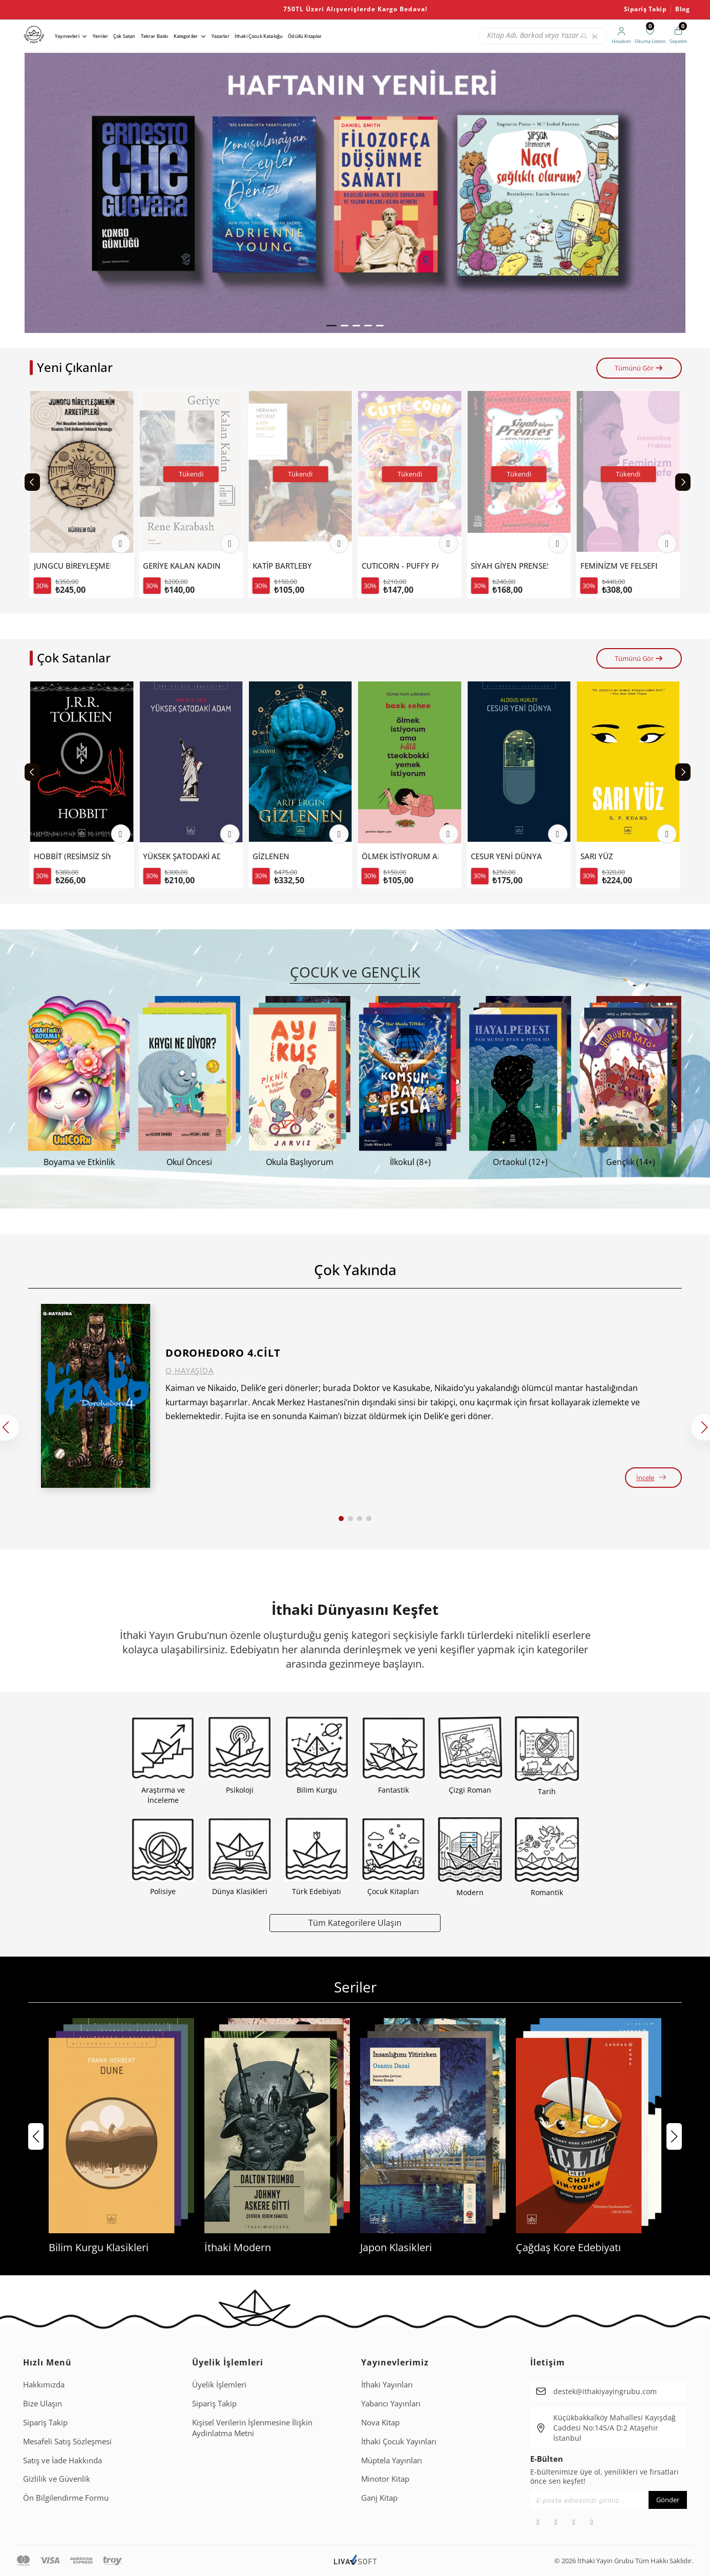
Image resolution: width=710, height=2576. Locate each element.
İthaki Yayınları (387, 2384)
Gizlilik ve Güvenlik (56, 2479)
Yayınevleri (67, 36)
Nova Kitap (380, 2422)
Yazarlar (220, 36)
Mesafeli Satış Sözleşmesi (67, 2441)
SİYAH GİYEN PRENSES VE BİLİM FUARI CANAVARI (618, 566)
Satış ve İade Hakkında (62, 2460)
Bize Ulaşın (42, 2403)
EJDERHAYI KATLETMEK (72, 566)
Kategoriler (186, 36)
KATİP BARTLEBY (391, 566)
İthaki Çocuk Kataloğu (259, 36)
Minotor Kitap (385, 2479)
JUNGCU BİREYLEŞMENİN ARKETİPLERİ (181, 566)
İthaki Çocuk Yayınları (398, 2441)
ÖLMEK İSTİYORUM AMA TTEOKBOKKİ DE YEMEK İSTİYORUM (72, 856)
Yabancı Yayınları (391, 2403)
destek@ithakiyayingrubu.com (605, 2391)
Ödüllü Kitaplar (305, 36)
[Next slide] (683, 482)
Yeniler (100, 36)
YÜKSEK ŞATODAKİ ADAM (291, 856)
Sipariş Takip (645, 9)
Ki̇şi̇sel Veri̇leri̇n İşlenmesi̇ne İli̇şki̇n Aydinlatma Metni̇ (252, 2427)
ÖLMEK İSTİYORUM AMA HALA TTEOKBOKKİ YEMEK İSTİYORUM (509, 856)
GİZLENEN (380, 856)
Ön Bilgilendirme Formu (66, 2497)
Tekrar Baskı (155, 36)
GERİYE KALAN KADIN (291, 566)
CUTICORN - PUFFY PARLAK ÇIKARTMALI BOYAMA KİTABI (509, 566)
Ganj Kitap (379, 2497)
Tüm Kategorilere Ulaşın (355, 1922)
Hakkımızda (44, 2384)
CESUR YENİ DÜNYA (616, 856)
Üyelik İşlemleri (219, 2384)
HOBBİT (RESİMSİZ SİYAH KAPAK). (181, 856)
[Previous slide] (32, 482)
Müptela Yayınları (391, 2460)
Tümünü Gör (639, 367)
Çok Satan (124, 36)
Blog (682, 9)
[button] (331, 325)
